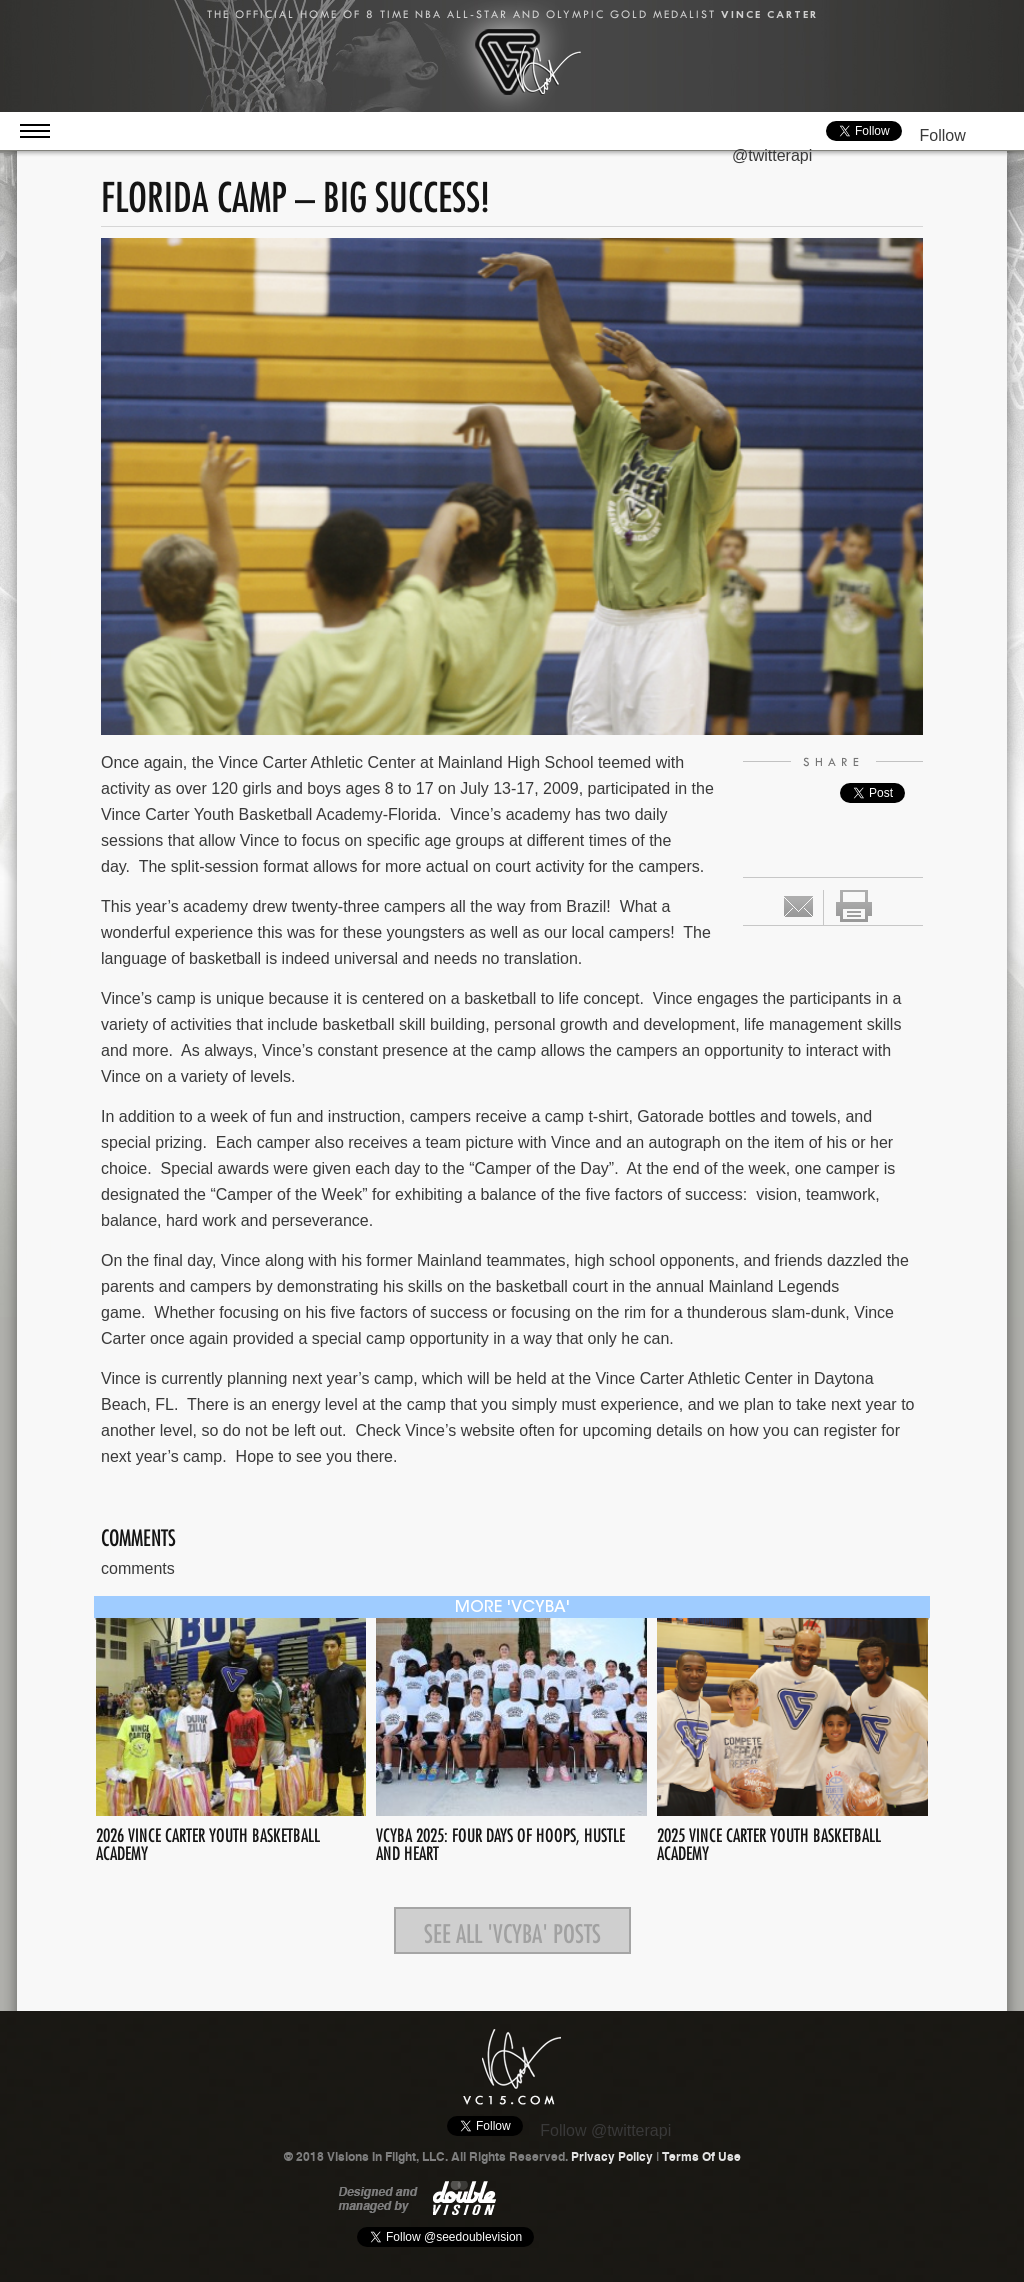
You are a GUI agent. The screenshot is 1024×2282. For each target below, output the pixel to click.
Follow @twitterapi (605, 2130)
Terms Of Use (701, 2157)
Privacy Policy (612, 2157)
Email (798, 906)
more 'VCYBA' (512, 1608)
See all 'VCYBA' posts (512, 1930)
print (854, 906)
